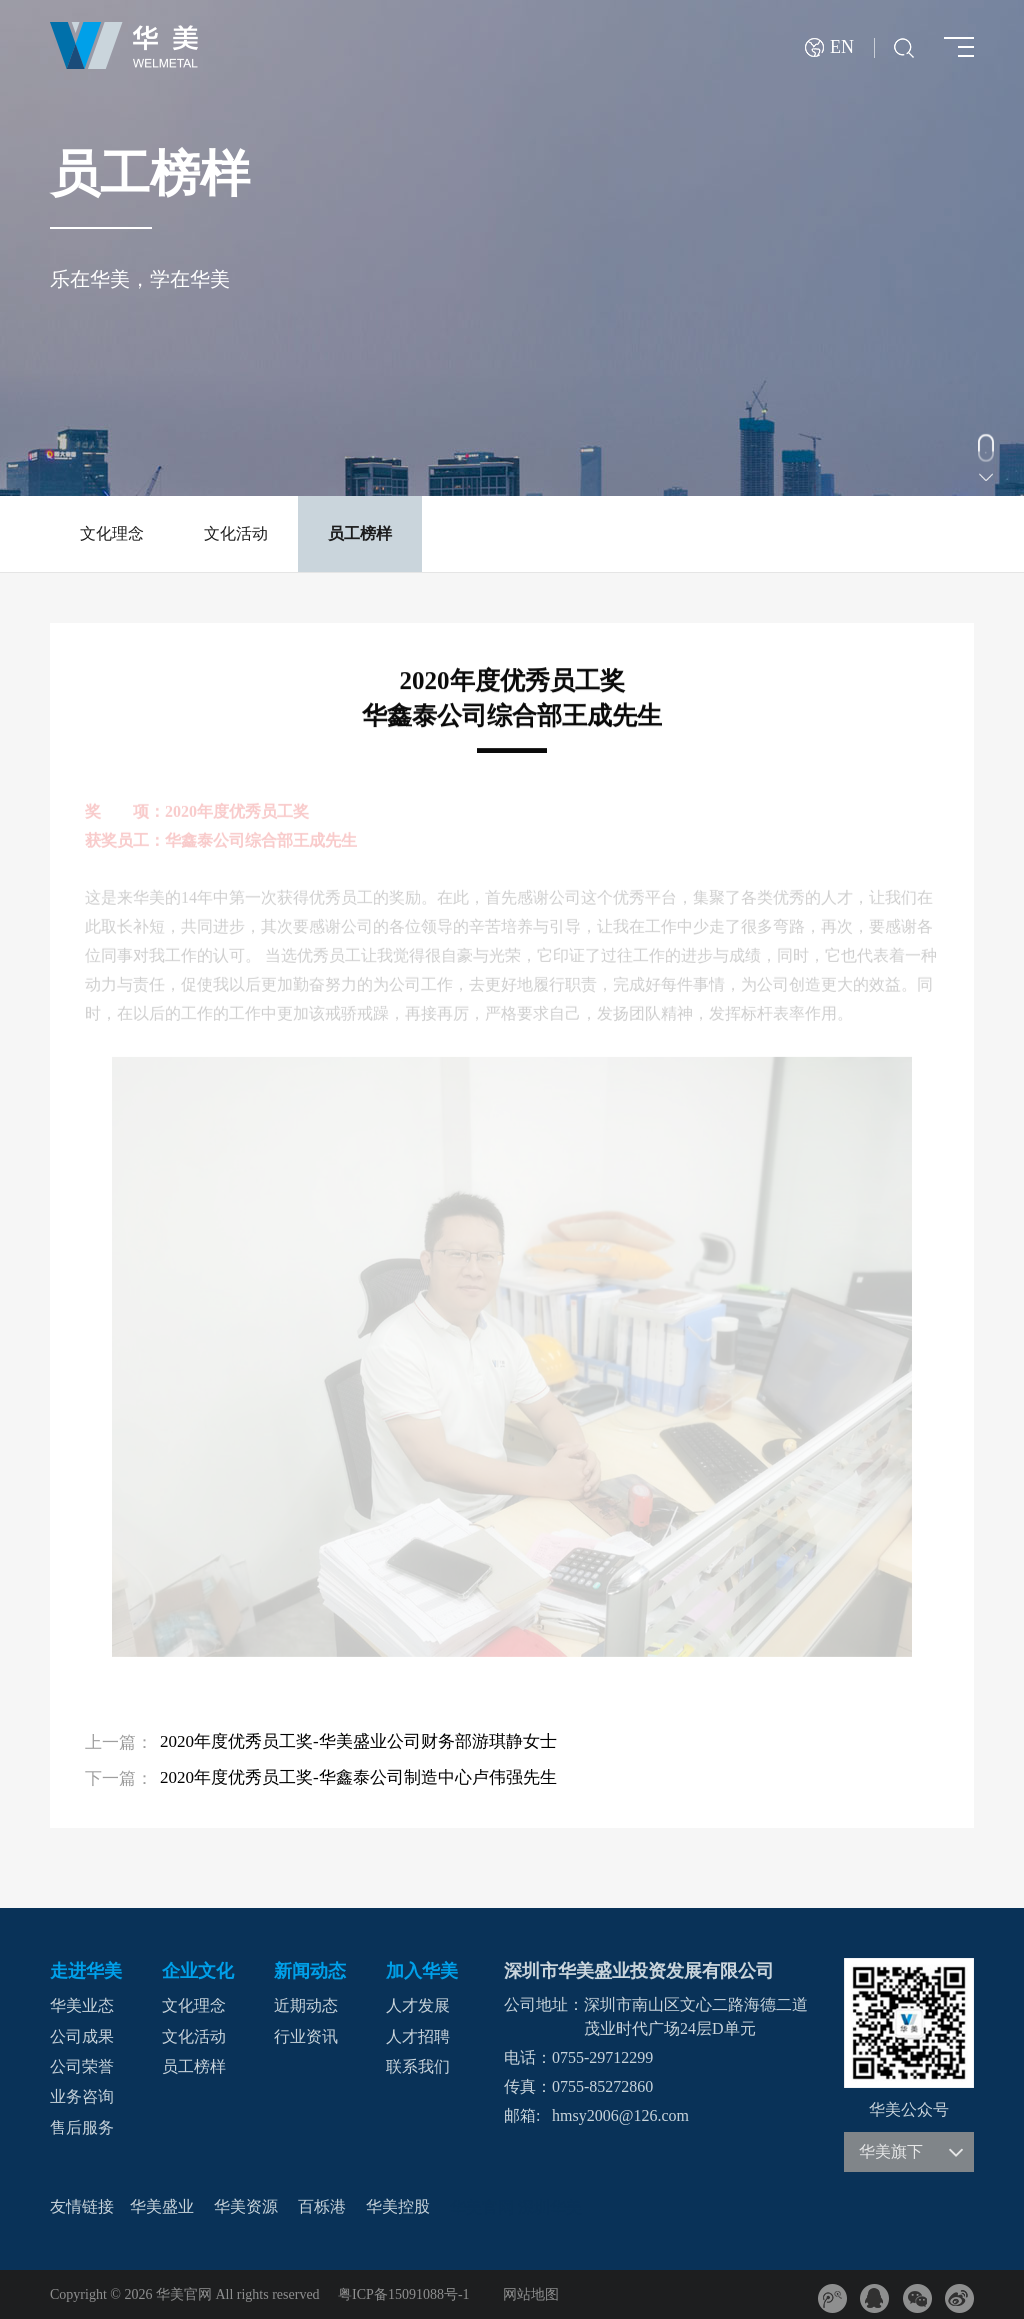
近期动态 (306, 2006)
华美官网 (482, 2207)
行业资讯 (306, 2036)
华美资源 (246, 2206)
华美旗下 (911, 2152)
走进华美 (86, 1971)
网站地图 (531, 2295)
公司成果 (82, 2036)
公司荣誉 (82, 2066)
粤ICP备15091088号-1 (403, 2295)
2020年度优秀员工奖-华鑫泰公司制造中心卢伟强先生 (358, 1777)
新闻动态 (310, 1971)
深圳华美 (550, 2207)
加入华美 (422, 1971)
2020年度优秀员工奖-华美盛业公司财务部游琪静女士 (358, 1741)
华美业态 (82, 2006)
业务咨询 (82, 2097)
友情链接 (82, 2206)
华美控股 (398, 2206)
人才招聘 (418, 2036)
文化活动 (236, 533)
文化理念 (112, 533)
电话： (528, 2057)
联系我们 (418, 2066)
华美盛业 (162, 2206)
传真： (528, 2086)
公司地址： (544, 2004)
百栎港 (322, 2206)
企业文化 (198, 1971)
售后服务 (82, 2127)
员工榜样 (360, 533)
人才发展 (418, 2006)
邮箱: (522, 2115)
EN (842, 47)
